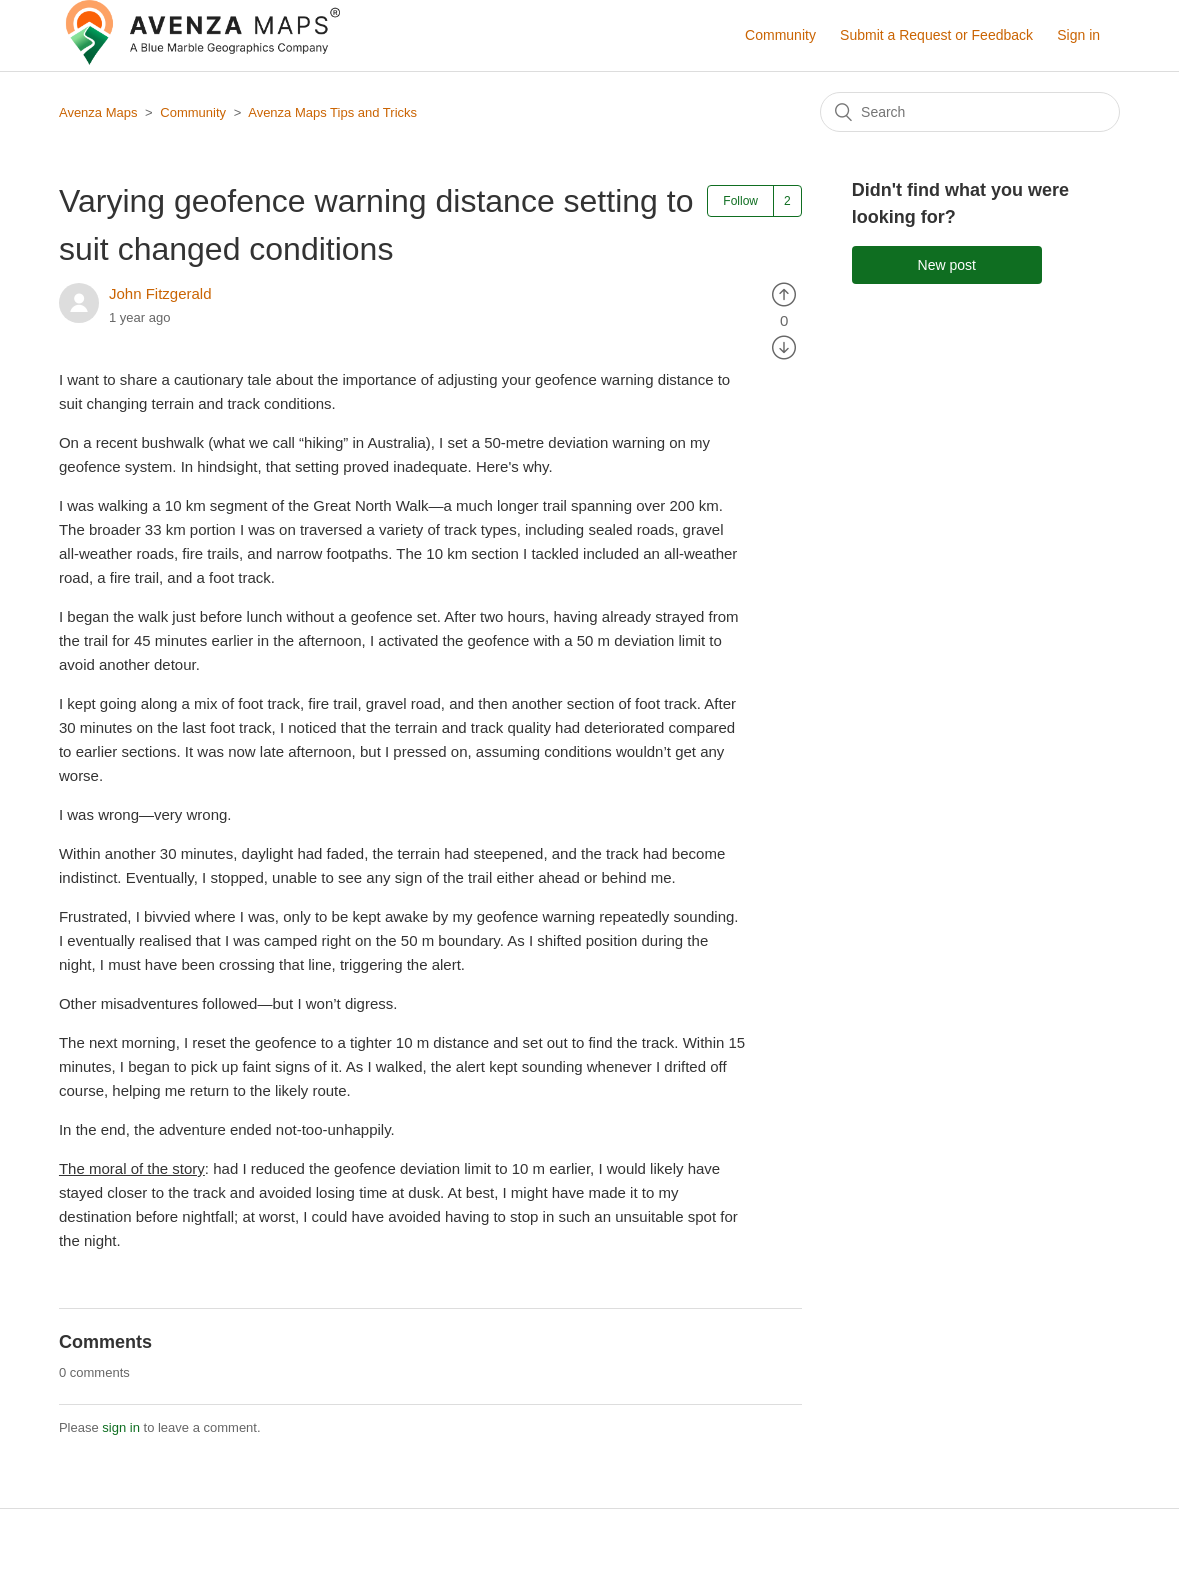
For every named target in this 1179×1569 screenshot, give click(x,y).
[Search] (970, 112)
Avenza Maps (98, 112)
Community (780, 35)
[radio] (784, 293)
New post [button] (947, 265)
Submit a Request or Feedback (936, 35)
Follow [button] (740, 201)
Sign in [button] (1078, 35)
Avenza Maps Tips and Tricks (332, 112)
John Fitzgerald (160, 293)
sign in (121, 1427)
